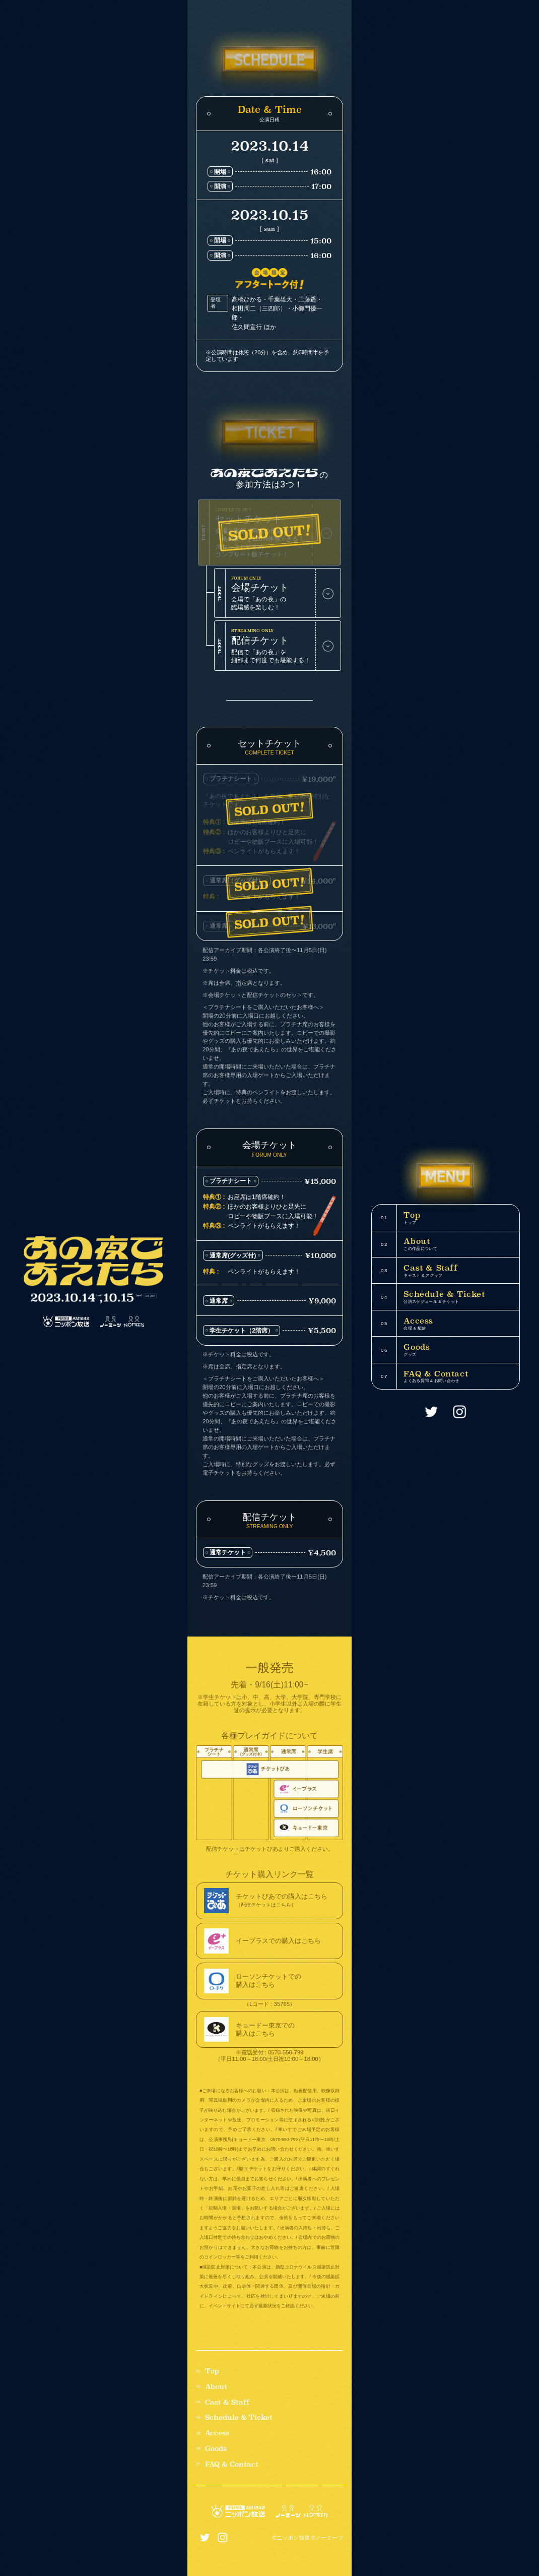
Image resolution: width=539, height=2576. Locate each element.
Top (212, 2371)
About (216, 2387)
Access (217, 2433)
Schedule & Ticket (239, 2417)
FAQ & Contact (231, 2464)
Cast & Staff (227, 2402)
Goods (216, 2449)
